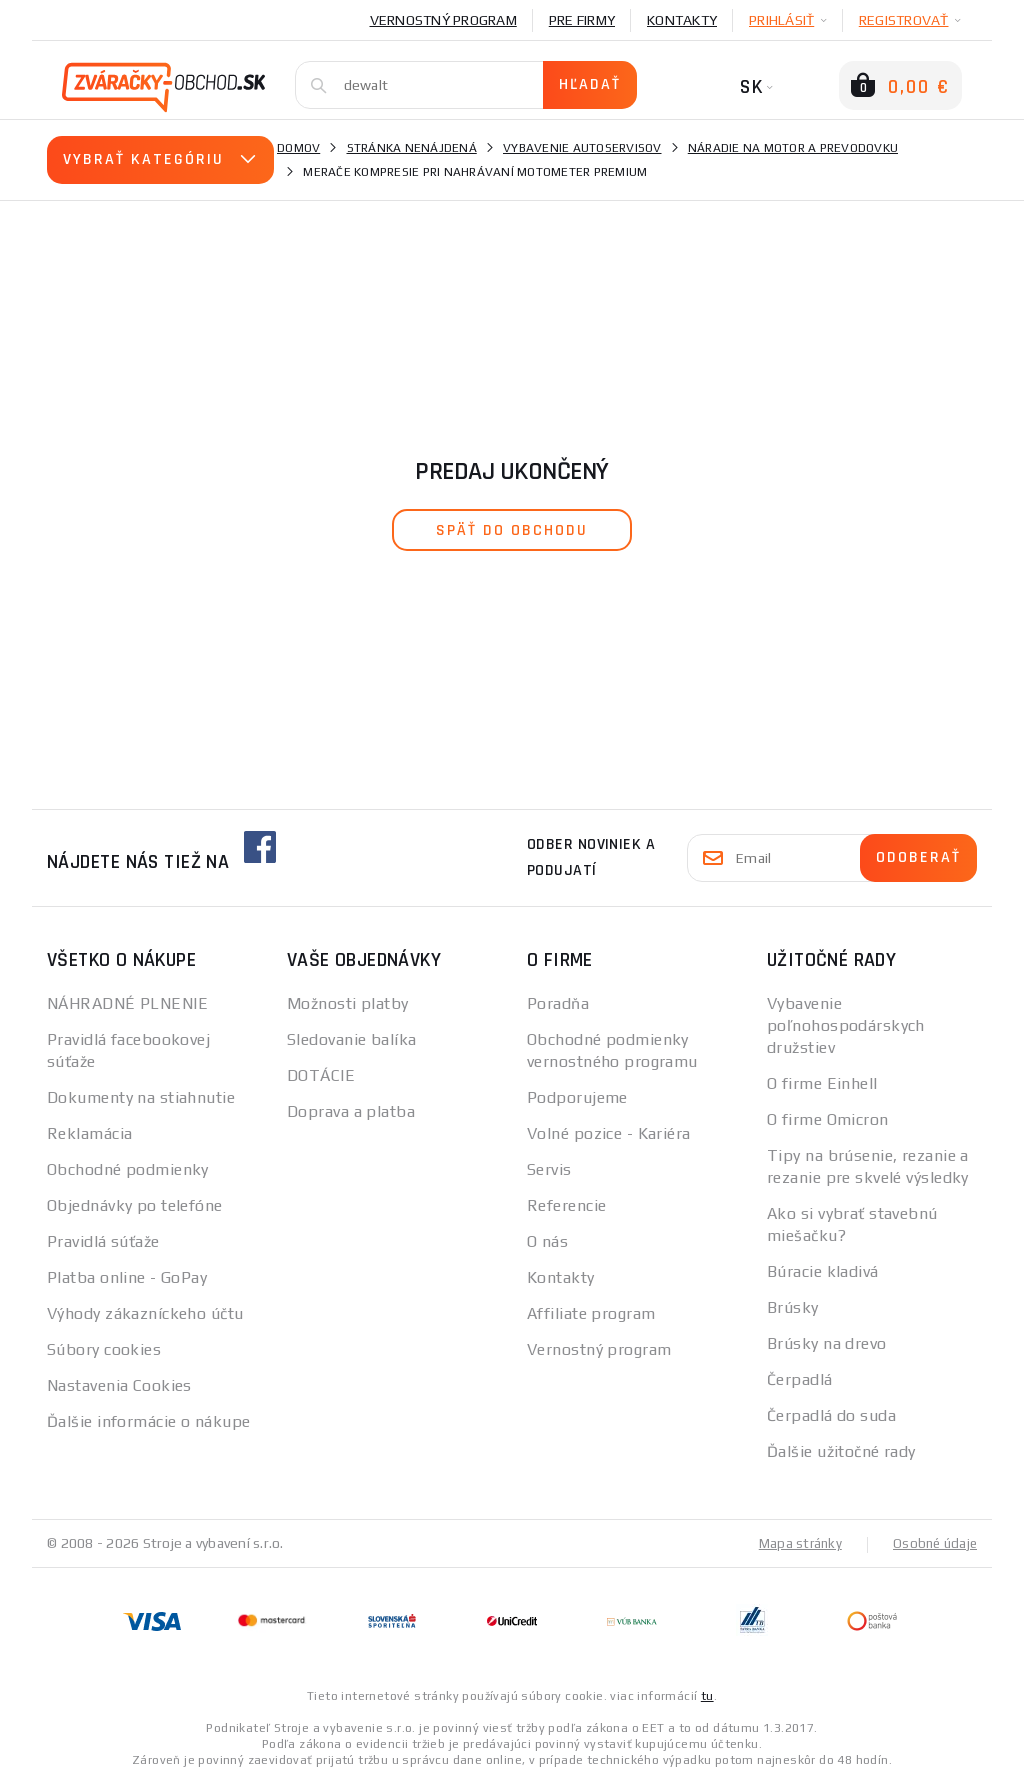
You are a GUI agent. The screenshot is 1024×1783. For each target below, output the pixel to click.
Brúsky (793, 1307)
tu (707, 1695)
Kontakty (682, 20)
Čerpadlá (800, 1379)
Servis (549, 1169)
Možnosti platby (348, 1003)
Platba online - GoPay (127, 1277)
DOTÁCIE (321, 1075)
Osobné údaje (933, 1543)
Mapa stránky (795, 1543)
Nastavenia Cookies (119, 1385)
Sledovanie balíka (351, 1039)
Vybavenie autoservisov (582, 148)
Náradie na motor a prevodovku (793, 148)
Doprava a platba (351, 1111)
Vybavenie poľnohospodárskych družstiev (846, 1025)
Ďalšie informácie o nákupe (148, 1421)
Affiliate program (591, 1313)
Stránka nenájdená (412, 148)
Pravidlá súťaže (103, 1241)
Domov (298, 148)
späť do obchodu (512, 530)
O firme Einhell (822, 1083)
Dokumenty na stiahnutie (141, 1097)
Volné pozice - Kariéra (609, 1133)
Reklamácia (89, 1133)
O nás (547, 1241)
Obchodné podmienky (128, 1169)
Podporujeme (577, 1097)
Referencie (566, 1205)
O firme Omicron (828, 1119)
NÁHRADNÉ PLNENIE (127, 1003)
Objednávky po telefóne (135, 1205)
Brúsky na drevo (827, 1343)
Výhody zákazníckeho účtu (145, 1313)
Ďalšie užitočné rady (841, 1451)
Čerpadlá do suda (831, 1415)
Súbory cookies (104, 1349)
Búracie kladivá (823, 1271)
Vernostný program (443, 20)
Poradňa (558, 1003)
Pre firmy (582, 20)
